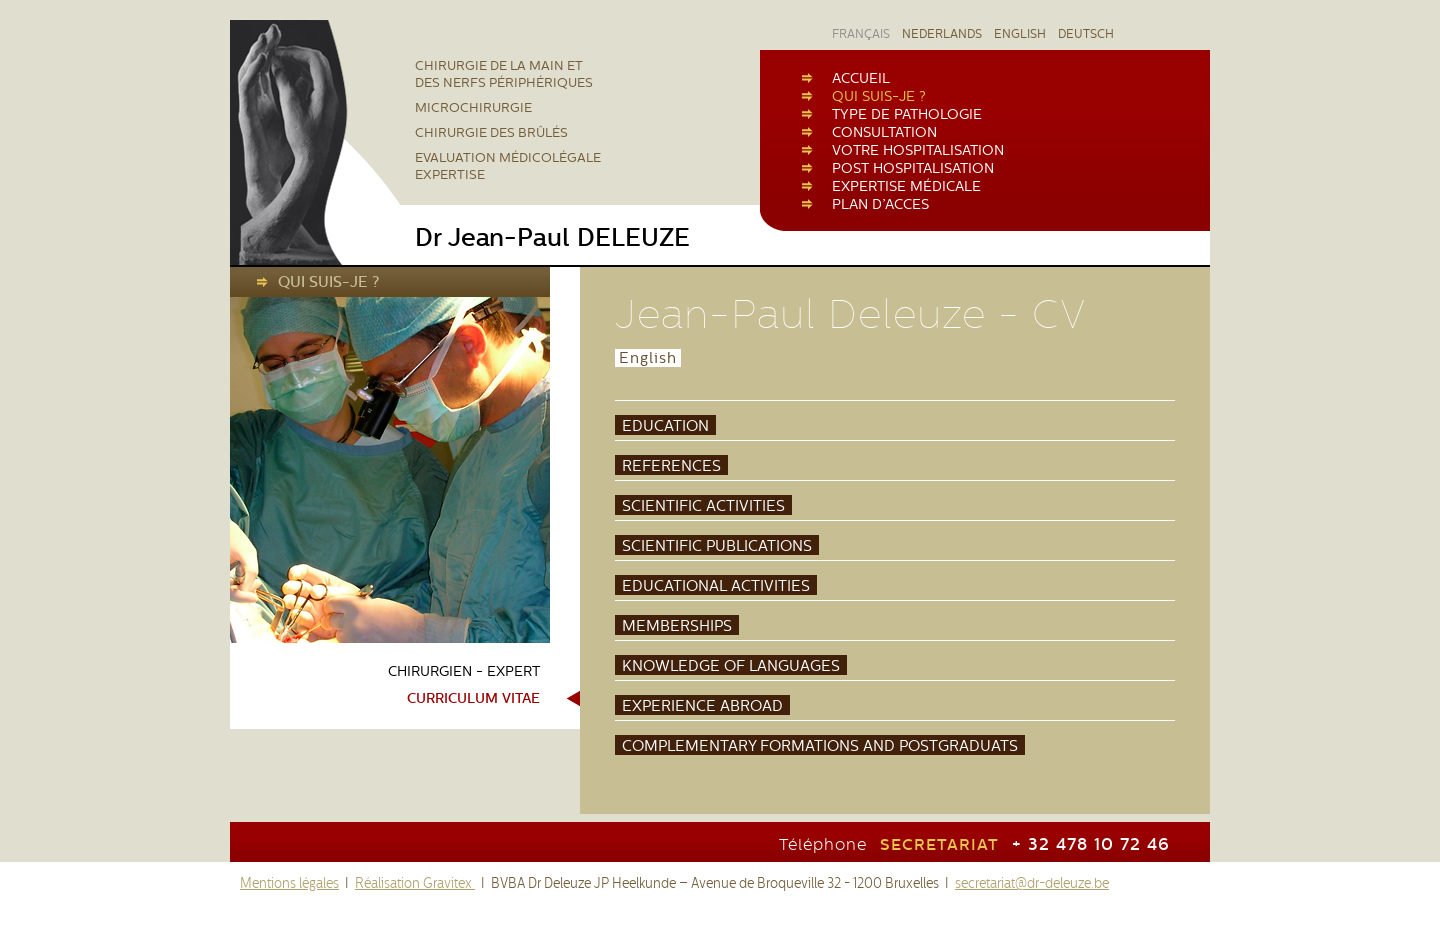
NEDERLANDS (942, 34)
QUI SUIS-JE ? (879, 96)
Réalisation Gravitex (415, 883)
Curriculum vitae (473, 698)
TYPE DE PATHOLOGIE (907, 114)
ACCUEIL (861, 78)
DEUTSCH (1086, 34)
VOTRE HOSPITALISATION (918, 150)
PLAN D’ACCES (880, 204)
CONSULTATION (884, 132)
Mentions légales (289, 883)
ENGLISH (1020, 34)
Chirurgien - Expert (464, 671)
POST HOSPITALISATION (913, 168)
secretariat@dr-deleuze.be (1032, 883)
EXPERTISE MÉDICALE (906, 186)
